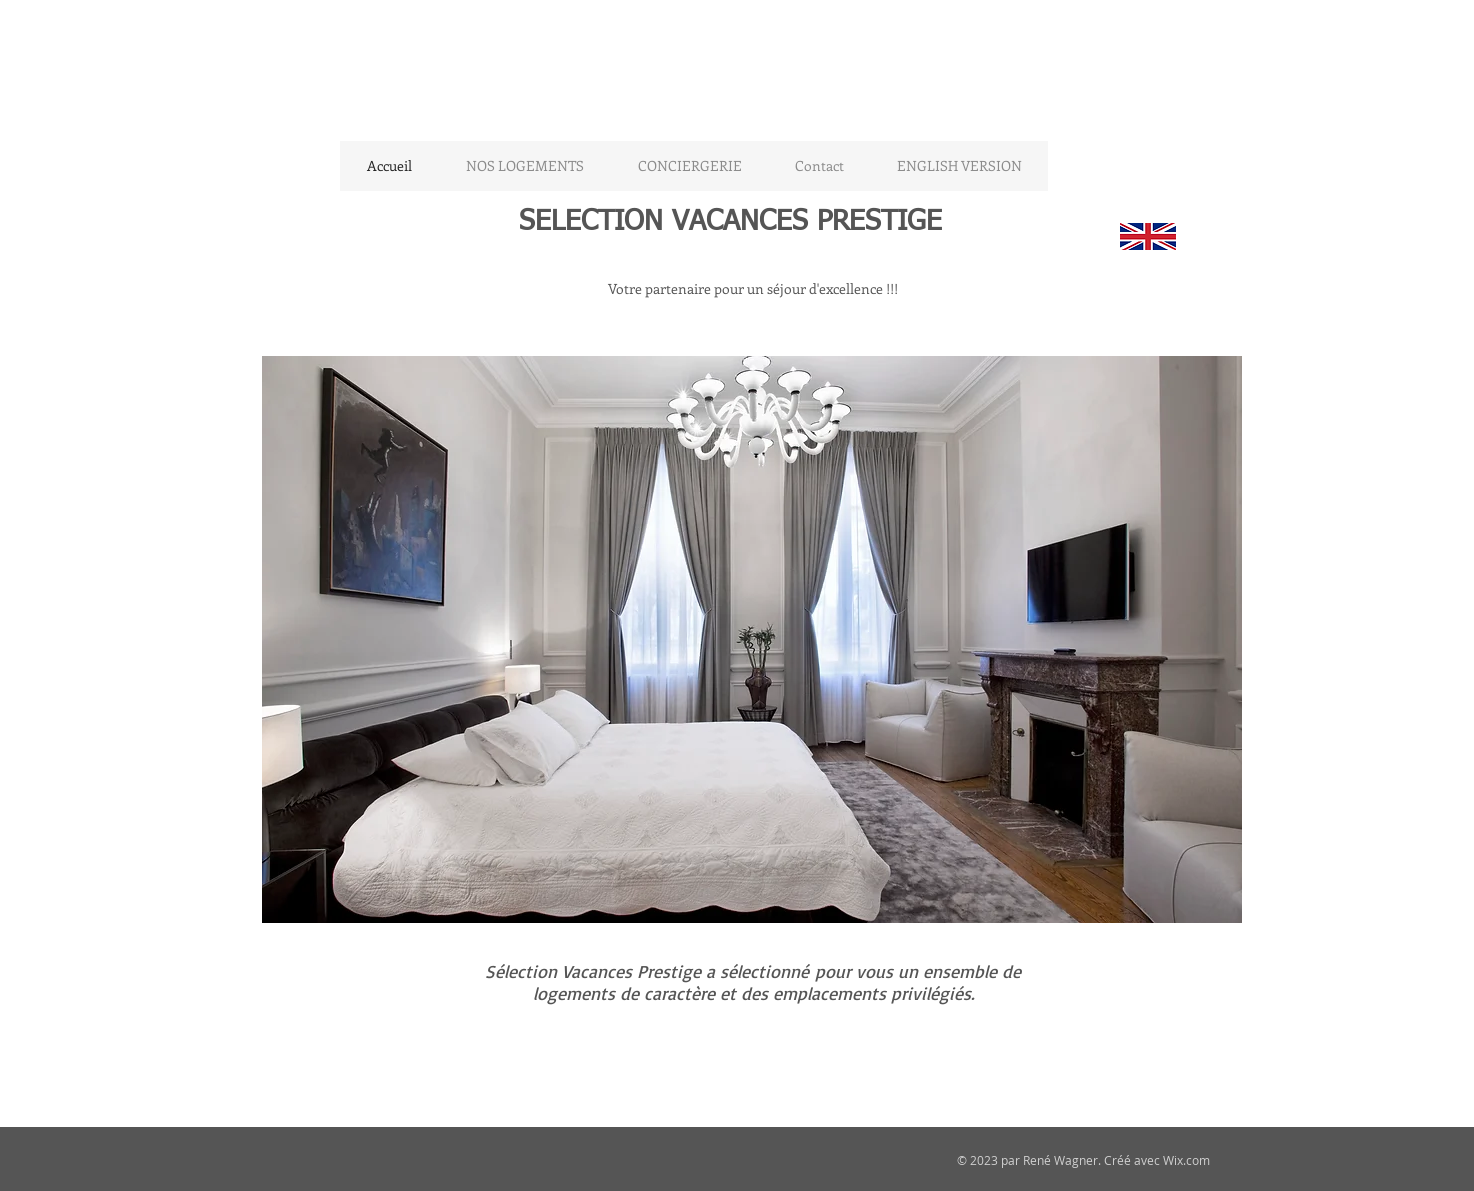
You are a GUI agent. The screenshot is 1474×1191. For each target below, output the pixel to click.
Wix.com (1186, 1160)
